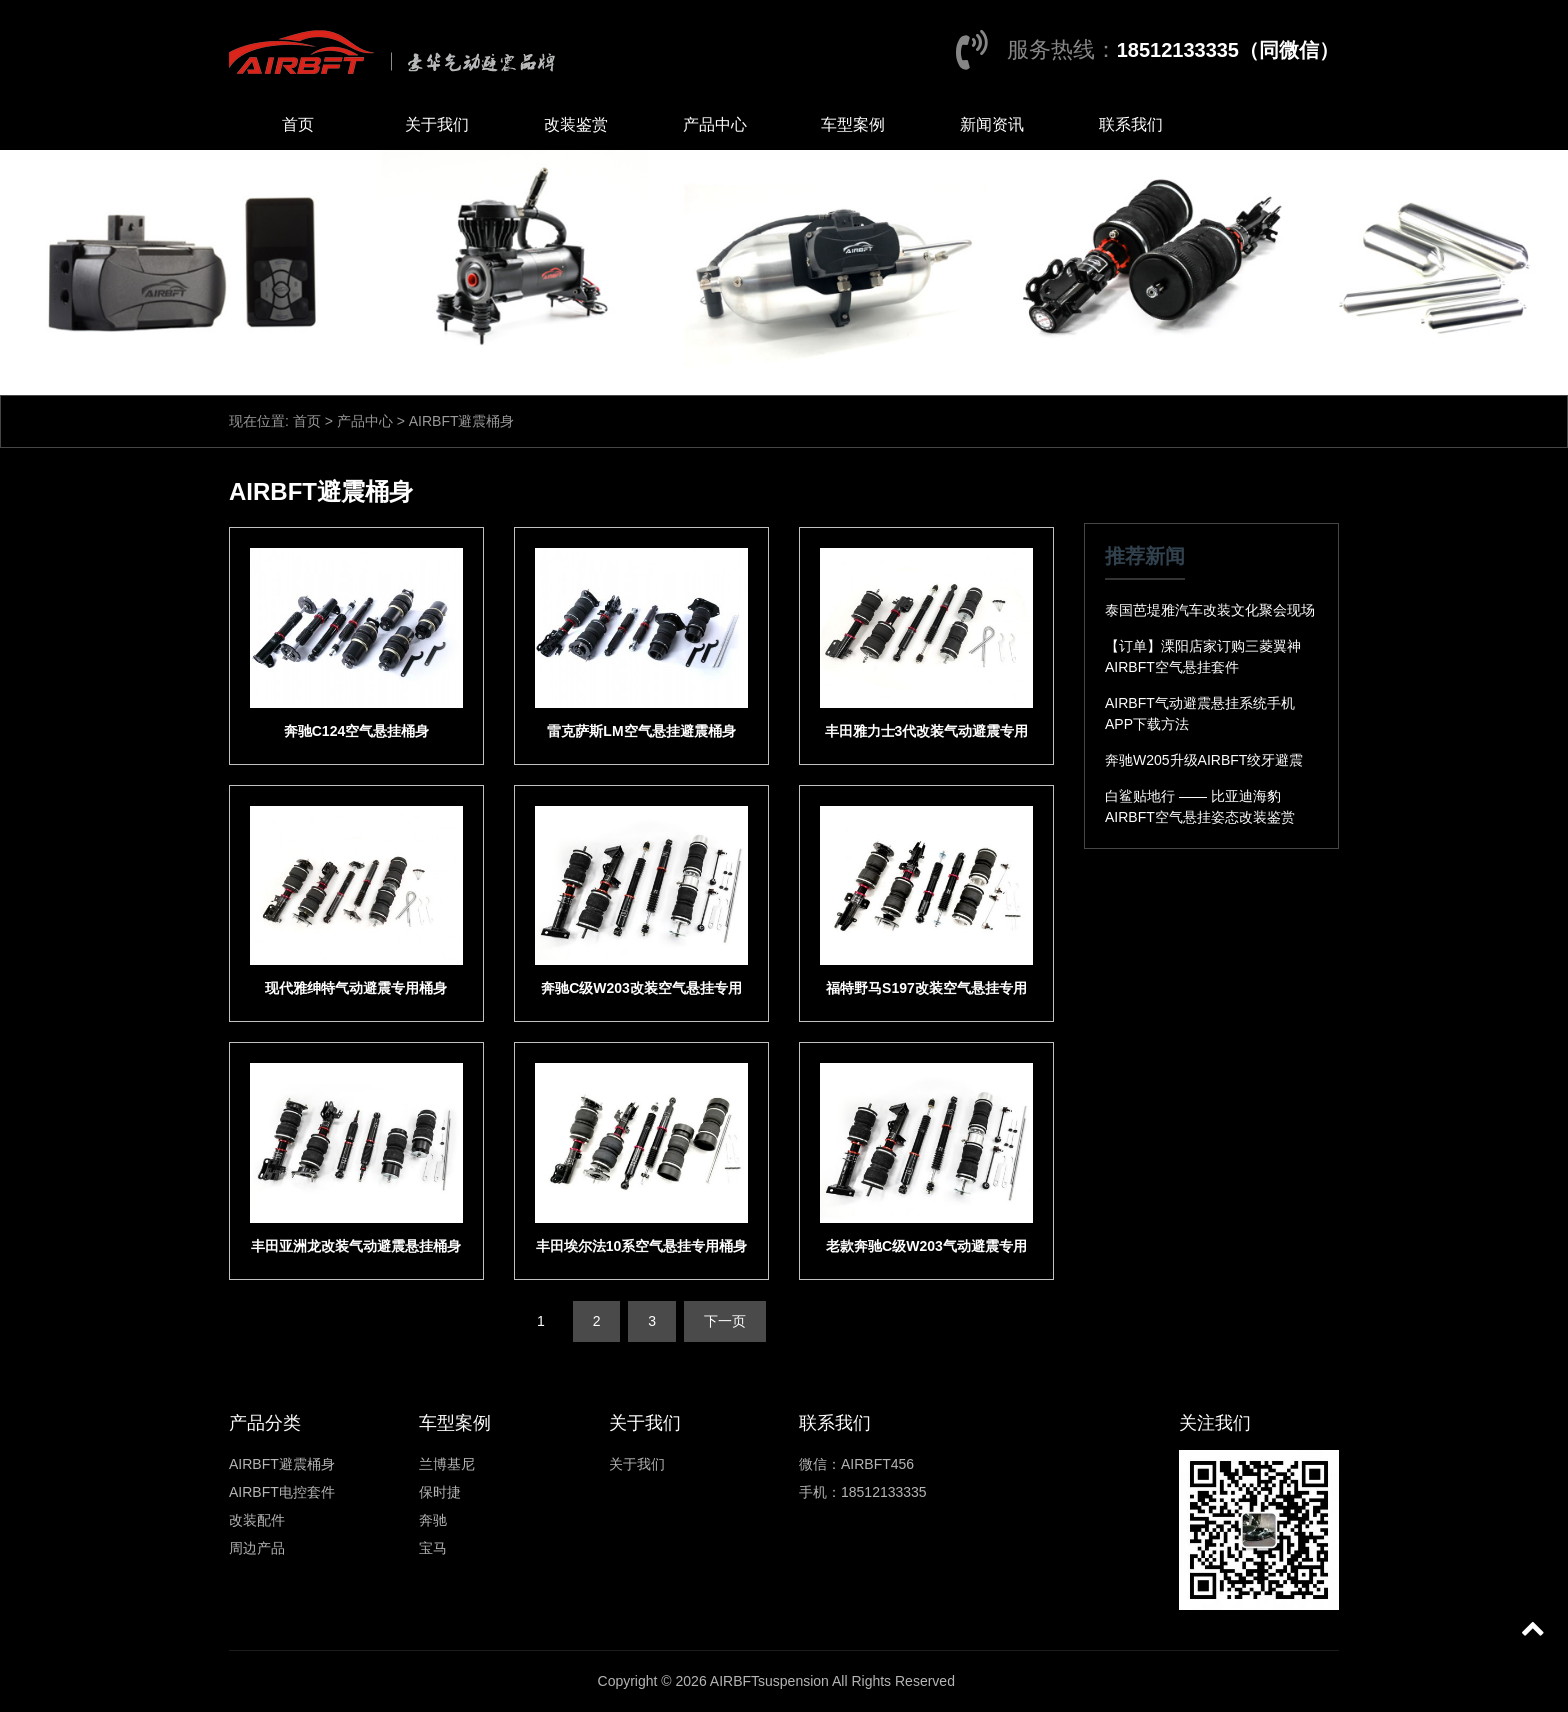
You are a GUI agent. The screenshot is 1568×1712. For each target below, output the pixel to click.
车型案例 (853, 124)
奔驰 (433, 1520)
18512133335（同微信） (1228, 50)
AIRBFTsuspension (769, 1681)
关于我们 (437, 124)
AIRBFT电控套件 (282, 1492)
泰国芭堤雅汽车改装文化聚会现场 (1210, 610)
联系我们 (1131, 124)
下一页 (725, 1321)
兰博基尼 (447, 1464)
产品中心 (715, 124)
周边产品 (257, 1548)
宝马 (433, 1548)
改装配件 (257, 1520)
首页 (298, 124)
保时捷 (440, 1492)
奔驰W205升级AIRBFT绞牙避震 (1204, 760)
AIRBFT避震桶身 (282, 1464)
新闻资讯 (992, 124)
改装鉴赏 (576, 124)
